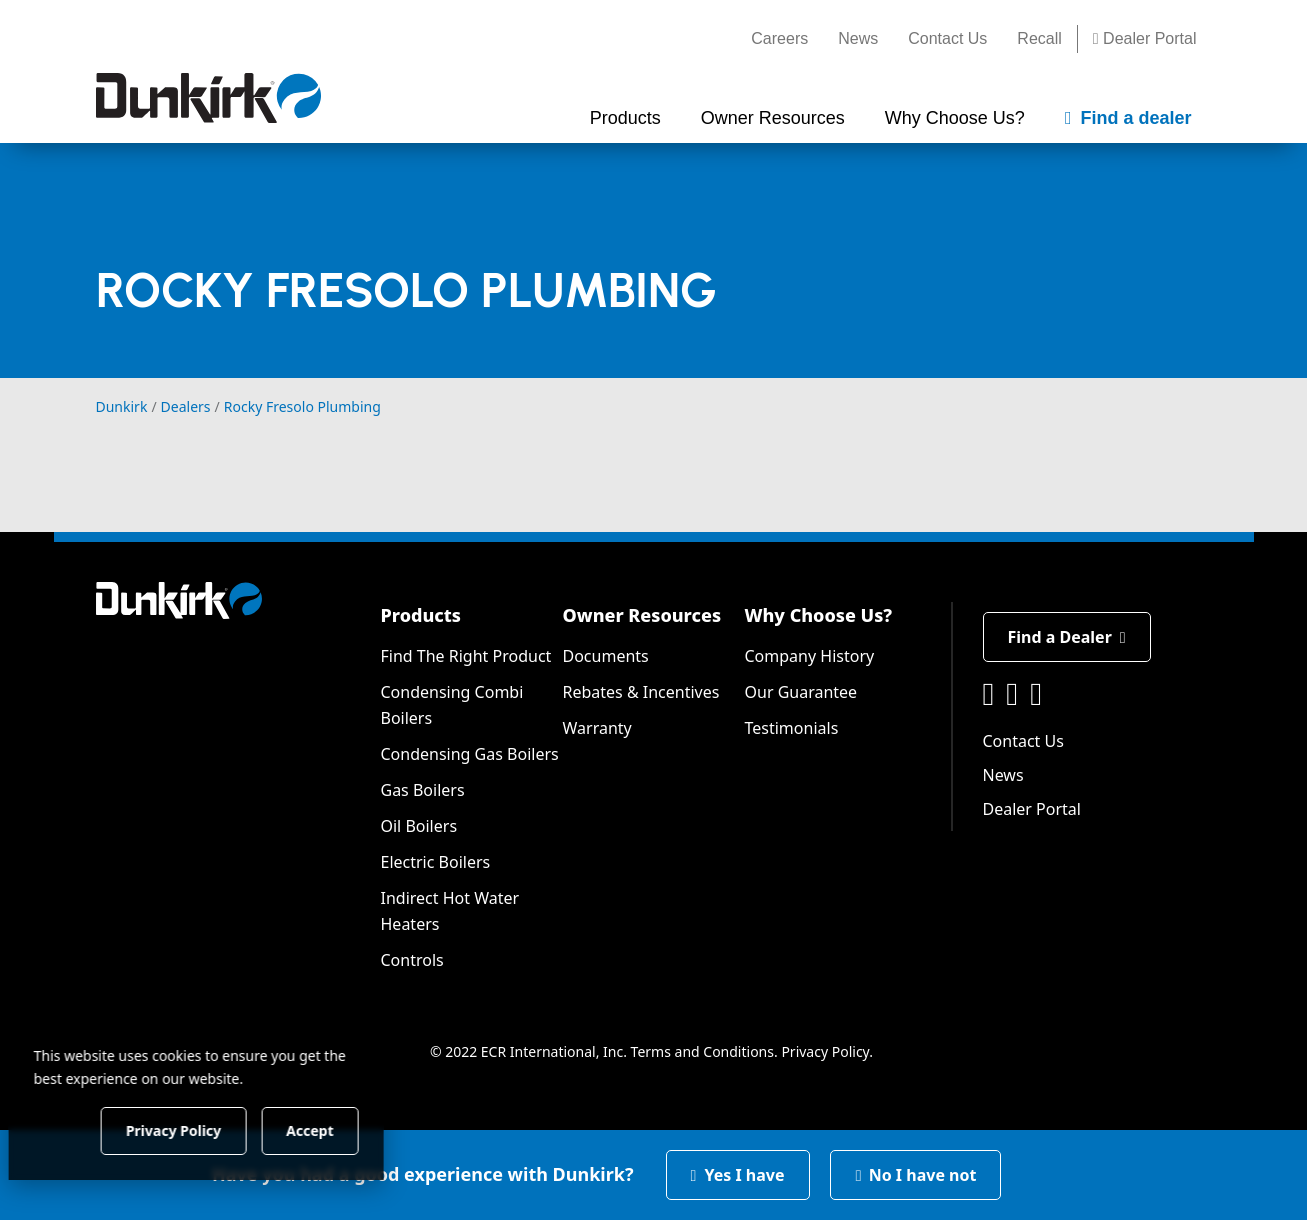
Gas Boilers (423, 790)
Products (421, 615)
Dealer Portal (1145, 38)
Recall (1039, 38)
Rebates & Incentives (641, 692)
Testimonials (792, 728)
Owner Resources (642, 615)
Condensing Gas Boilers (470, 754)
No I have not (916, 1175)
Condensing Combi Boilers (452, 705)
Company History (810, 656)
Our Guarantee (801, 692)
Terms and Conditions (702, 1051)
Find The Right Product (466, 656)
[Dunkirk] (208, 98)
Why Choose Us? (819, 615)
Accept (341, 1129)
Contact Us (947, 38)
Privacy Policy (825, 1051)
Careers (779, 38)
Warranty (597, 728)
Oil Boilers (419, 826)
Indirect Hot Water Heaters (450, 911)
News (858, 38)
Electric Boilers (436, 862)
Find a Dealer (1067, 637)
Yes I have (738, 1175)
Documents (606, 656)
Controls (412, 960)
